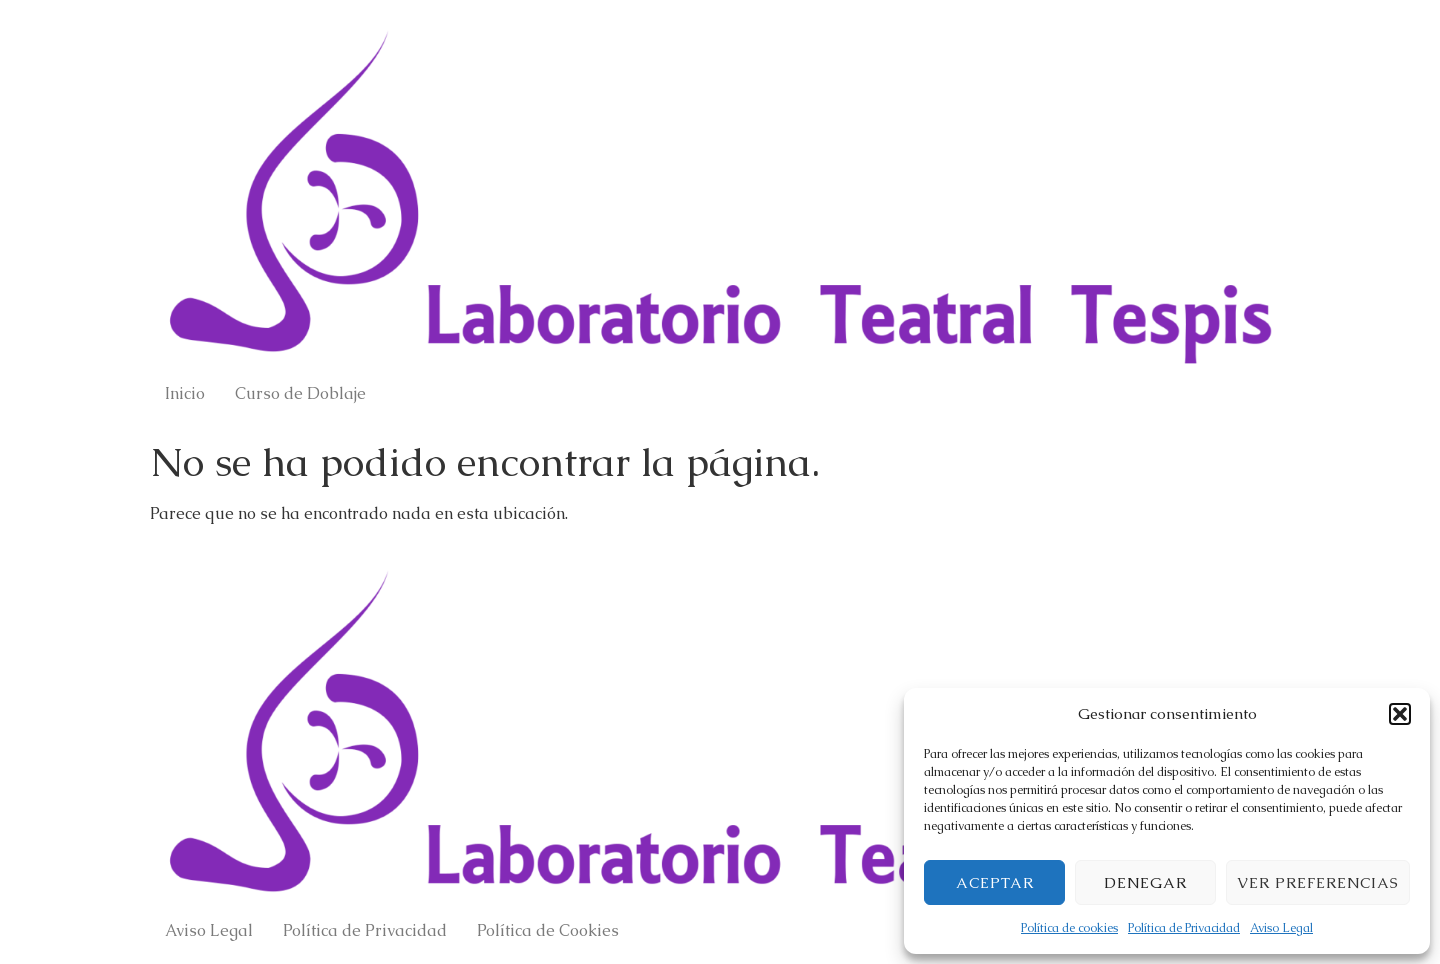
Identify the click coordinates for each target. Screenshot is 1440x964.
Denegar (1145, 882)
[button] (1400, 714)
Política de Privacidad (1184, 928)
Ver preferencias (1318, 882)
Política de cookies (1069, 928)
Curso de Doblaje (300, 393)
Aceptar (995, 882)
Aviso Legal (1281, 928)
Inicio (185, 393)
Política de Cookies (548, 930)
